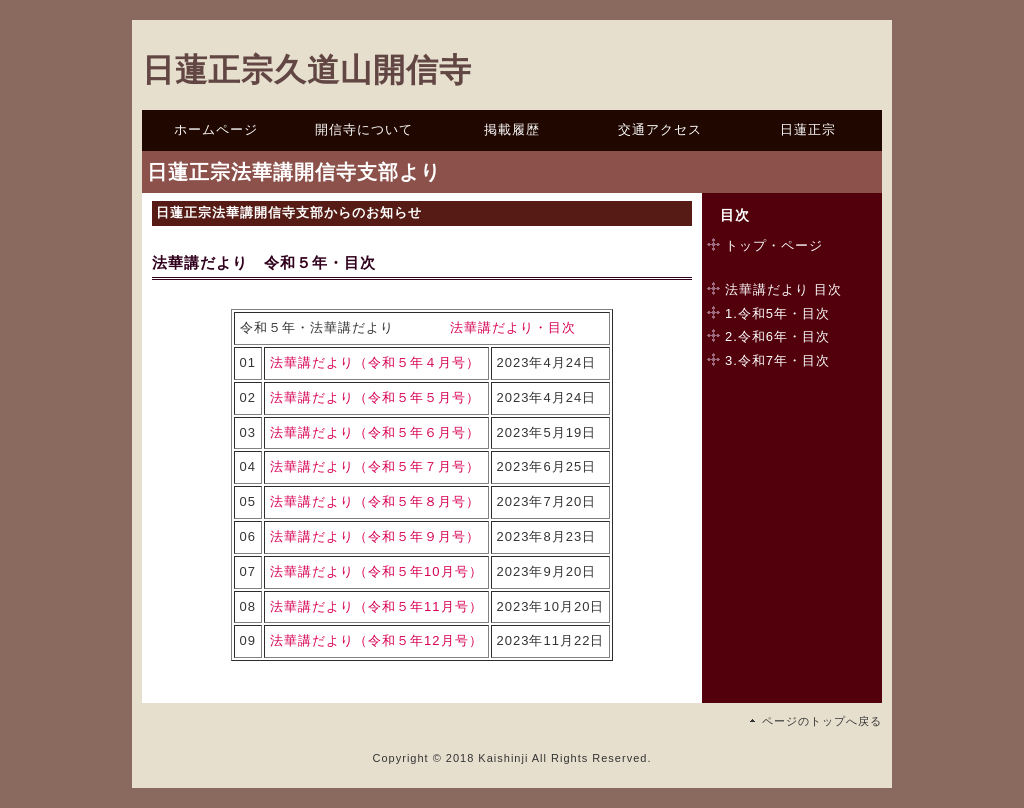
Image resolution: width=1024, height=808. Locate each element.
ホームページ (216, 129)
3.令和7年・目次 (777, 360)
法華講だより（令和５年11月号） (376, 606)
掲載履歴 (512, 129)
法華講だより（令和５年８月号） (375, 501)
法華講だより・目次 (513, 327)
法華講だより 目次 (783, 289)
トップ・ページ (774, 245)
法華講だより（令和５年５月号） (375, 397)
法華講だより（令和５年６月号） (375, 432)
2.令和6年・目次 (777, 336)
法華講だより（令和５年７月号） (375, 466)
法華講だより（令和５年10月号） (376, 571)
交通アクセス (660, 129)
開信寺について (364, 129)
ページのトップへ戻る (822, 721)
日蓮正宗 (808, 129)
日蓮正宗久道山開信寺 (307, 70)
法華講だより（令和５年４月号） (375, 362)
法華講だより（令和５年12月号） (376, 640)
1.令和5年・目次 (777, 313)
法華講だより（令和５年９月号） (375, 536)
